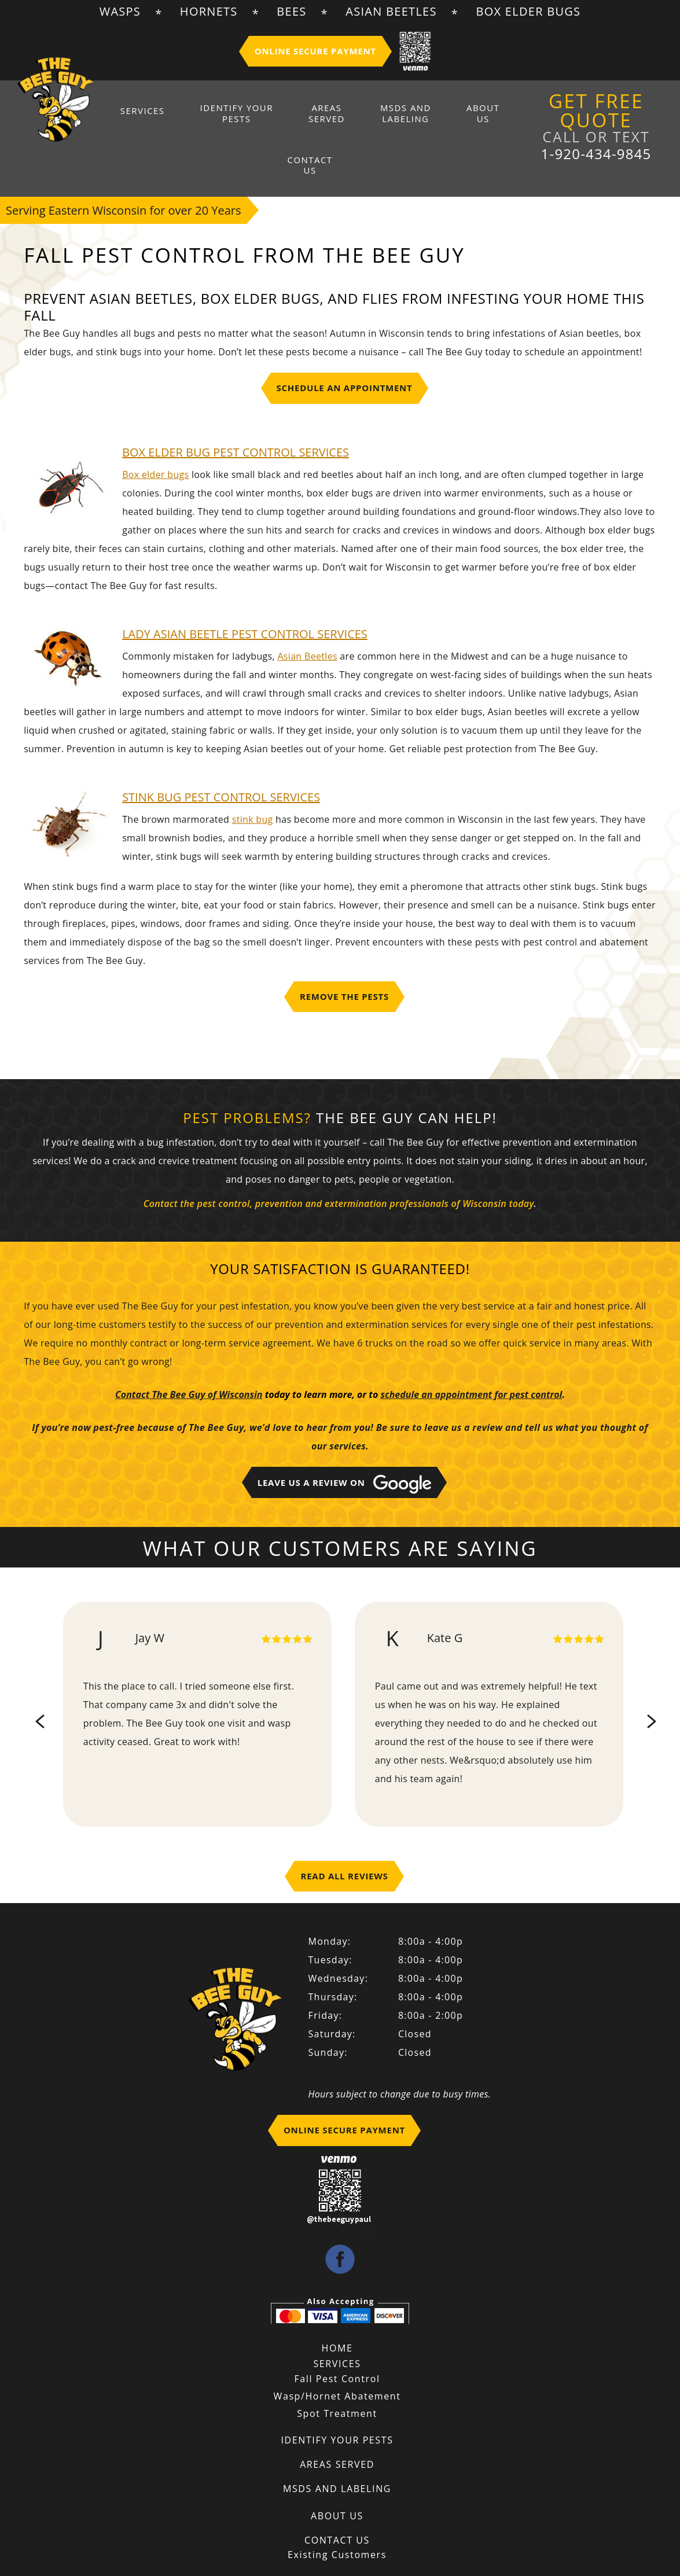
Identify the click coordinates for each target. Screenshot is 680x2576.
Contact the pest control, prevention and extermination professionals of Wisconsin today (339, 1170)
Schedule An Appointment (345, 354)
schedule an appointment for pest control (471, 1361)
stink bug (252, 785)
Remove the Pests (344, 962)
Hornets (209, 11)
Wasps (120, 11)
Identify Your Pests (227, 115)
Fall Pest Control (337, 2345)
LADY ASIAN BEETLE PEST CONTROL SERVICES (244, 600)
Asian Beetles (390, 11)
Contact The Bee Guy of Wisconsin (188, 1361)
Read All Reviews (344, 1842)
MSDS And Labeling (360, 115)
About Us (420, 115)
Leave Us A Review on (345, 1450)
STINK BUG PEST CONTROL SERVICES (221, 763)
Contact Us (477, 115)
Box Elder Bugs (528, 11)
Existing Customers (337, 2520)
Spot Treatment (337, 2379)
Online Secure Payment (315, 51)
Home (337, 2314)
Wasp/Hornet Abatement (337, 2362)
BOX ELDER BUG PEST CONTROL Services (235, 418)
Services (151, 110)
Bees (291, 11)
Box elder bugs (155, 440)
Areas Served (299, 115)
